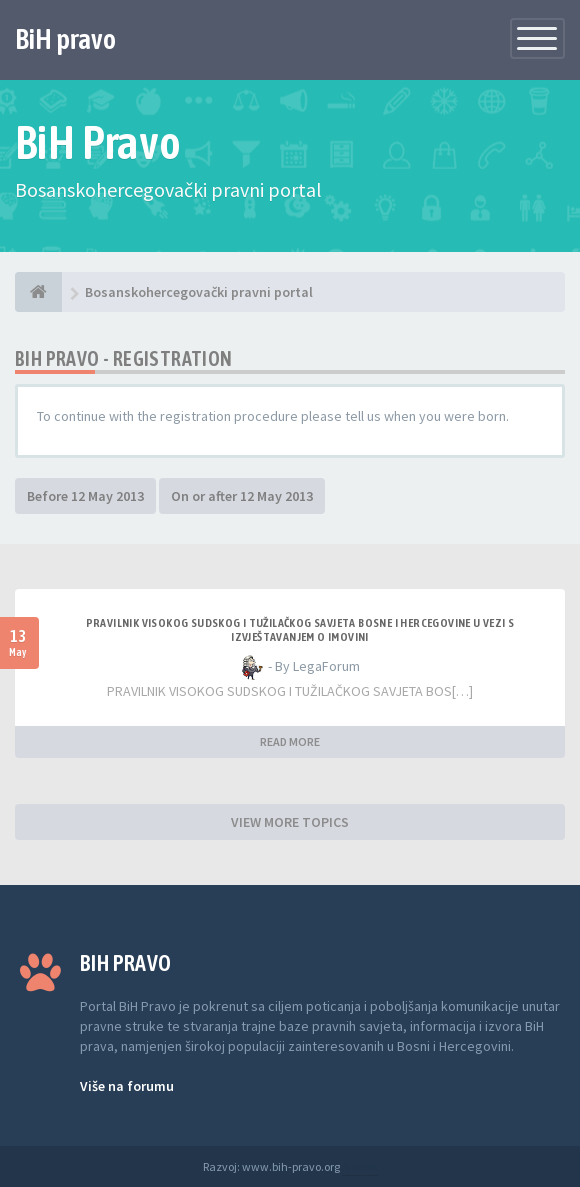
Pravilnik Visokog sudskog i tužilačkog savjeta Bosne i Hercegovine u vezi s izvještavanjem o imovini (300, 630)
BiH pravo (65, 39)
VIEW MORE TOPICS (290, 822)
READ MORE (290, 741)
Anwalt (360, 1166)
